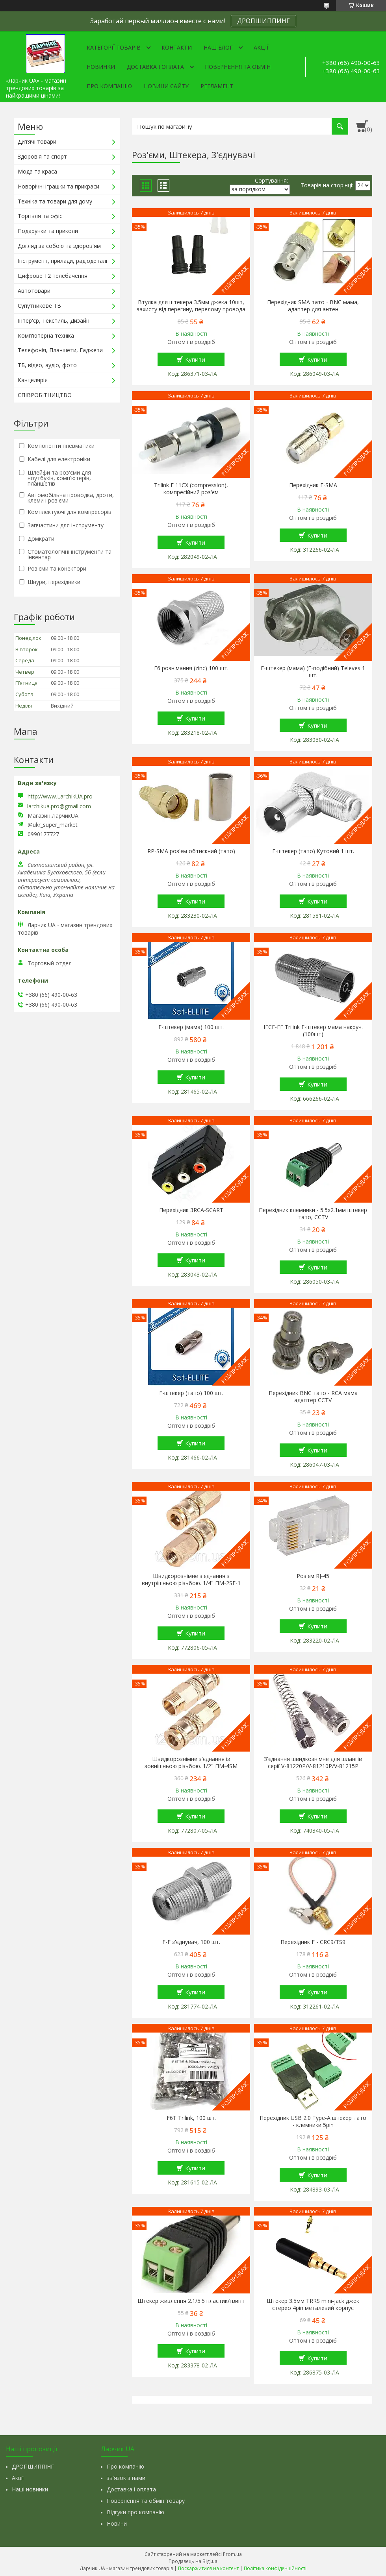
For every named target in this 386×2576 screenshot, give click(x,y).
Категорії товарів (114, 47)
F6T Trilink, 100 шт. (191, 2117)
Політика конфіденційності (275, 2568)
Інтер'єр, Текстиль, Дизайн (53, 320)
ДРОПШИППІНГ (33, 2466)
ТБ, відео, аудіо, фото (47, 365)
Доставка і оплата (155, 66)
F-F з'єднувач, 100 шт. (191, 1942)
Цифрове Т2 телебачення (52, 275)
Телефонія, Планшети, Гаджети (60, 350)
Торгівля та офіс (40, 216)
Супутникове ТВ (39, 305)
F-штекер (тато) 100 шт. (191, 1393)
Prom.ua (232, 2554)
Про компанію (109, 86)
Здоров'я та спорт (42, 156)
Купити (195, 359)
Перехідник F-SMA (313, 485)
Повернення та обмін (238, 66)
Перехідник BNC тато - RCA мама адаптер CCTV (313, 1397)
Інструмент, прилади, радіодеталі (62, 260)
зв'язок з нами (126, 2478)
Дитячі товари (37, 141)
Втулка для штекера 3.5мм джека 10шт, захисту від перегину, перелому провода (191, 306)
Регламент (216, 86)
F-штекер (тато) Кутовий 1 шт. (313, 851)
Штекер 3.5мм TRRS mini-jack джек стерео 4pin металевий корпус (313, 2304)
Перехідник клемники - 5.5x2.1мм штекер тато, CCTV (313, 1214)
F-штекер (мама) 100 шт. (191, 1027)
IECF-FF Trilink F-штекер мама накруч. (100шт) (313, 1031)
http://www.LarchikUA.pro (60, 796)
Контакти (176, 47)
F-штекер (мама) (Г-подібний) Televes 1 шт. (313, 672)
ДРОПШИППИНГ (263, 21)
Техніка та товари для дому (55, 201)
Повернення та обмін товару (146, 2500)
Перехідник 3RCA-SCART (191, 1210)
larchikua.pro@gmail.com (59, 806)
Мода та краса (37, 171)
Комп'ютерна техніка (46, 335)
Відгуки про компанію (135, 2512)
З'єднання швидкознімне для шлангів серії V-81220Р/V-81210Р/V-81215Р (313, 1763)
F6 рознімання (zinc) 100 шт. (191, 668)
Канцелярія (33, 380)
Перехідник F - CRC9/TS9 (312, 1942)
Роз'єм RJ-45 (313, 1576)
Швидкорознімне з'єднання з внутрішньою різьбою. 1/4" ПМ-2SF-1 (191, 1580)
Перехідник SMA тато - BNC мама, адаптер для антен (313, 306)
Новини (117, 2523)
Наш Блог (218, 47)
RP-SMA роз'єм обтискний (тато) (191, 851)
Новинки (101, 66)
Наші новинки (30, 2489)
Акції (261, 47)
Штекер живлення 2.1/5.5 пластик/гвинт (191, 2300)
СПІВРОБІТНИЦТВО (45, 395)
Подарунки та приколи (48, 231)
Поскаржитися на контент (208, 2568)
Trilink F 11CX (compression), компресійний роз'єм (191, 489)
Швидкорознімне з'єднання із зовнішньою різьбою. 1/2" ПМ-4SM (191, 1763)
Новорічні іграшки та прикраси (58, 186)
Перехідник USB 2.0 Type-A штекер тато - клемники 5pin (313, 2121)
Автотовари (34, 290)
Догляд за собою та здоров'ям (59, 245)
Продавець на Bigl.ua (193, 2561)
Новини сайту (166, 86)
